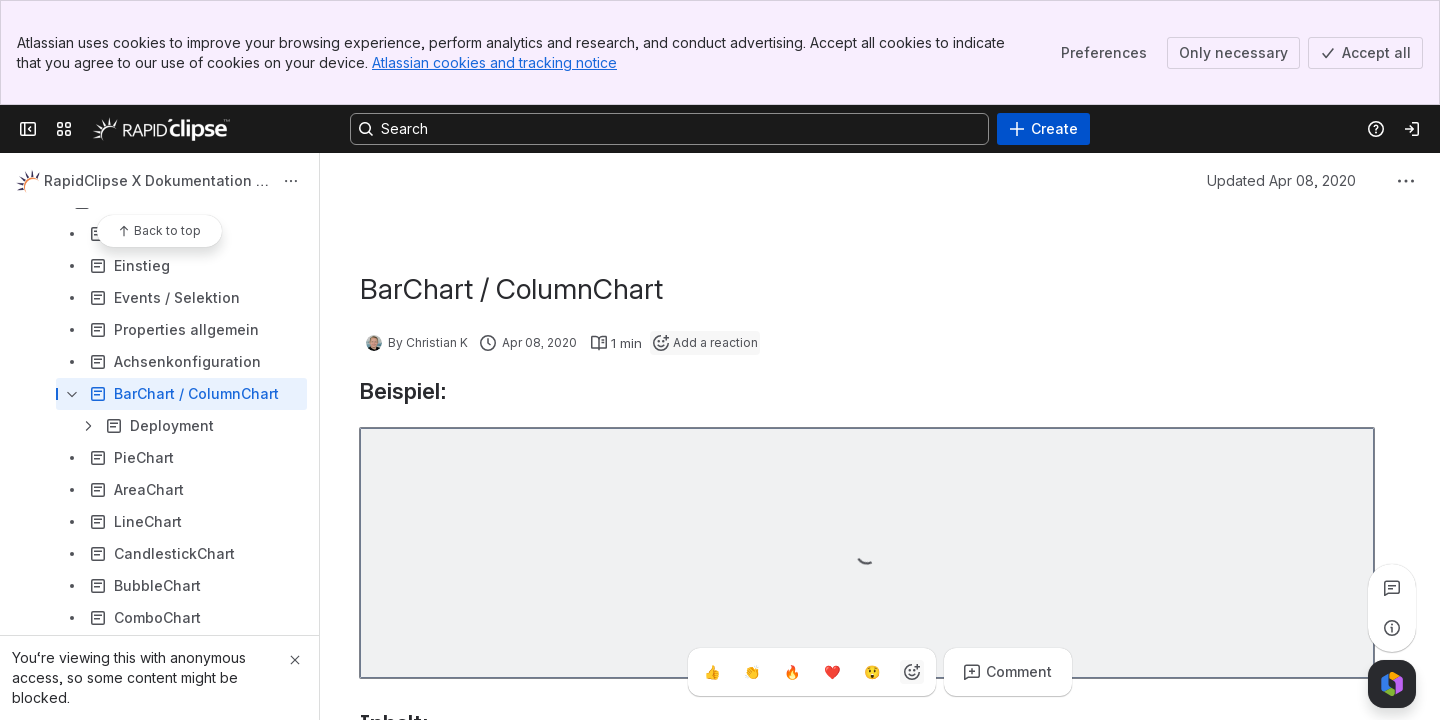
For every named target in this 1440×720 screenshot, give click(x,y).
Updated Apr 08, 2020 (1281, 180)
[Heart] (832, 672)
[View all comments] (1392, 588)
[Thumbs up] (712, 672)
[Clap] (752, 672)
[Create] (1043, 129)
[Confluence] (161, 129)
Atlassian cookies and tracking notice (494, 62)
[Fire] (792, 672)
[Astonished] (872, 672)
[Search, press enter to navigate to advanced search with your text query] (669, 129)
